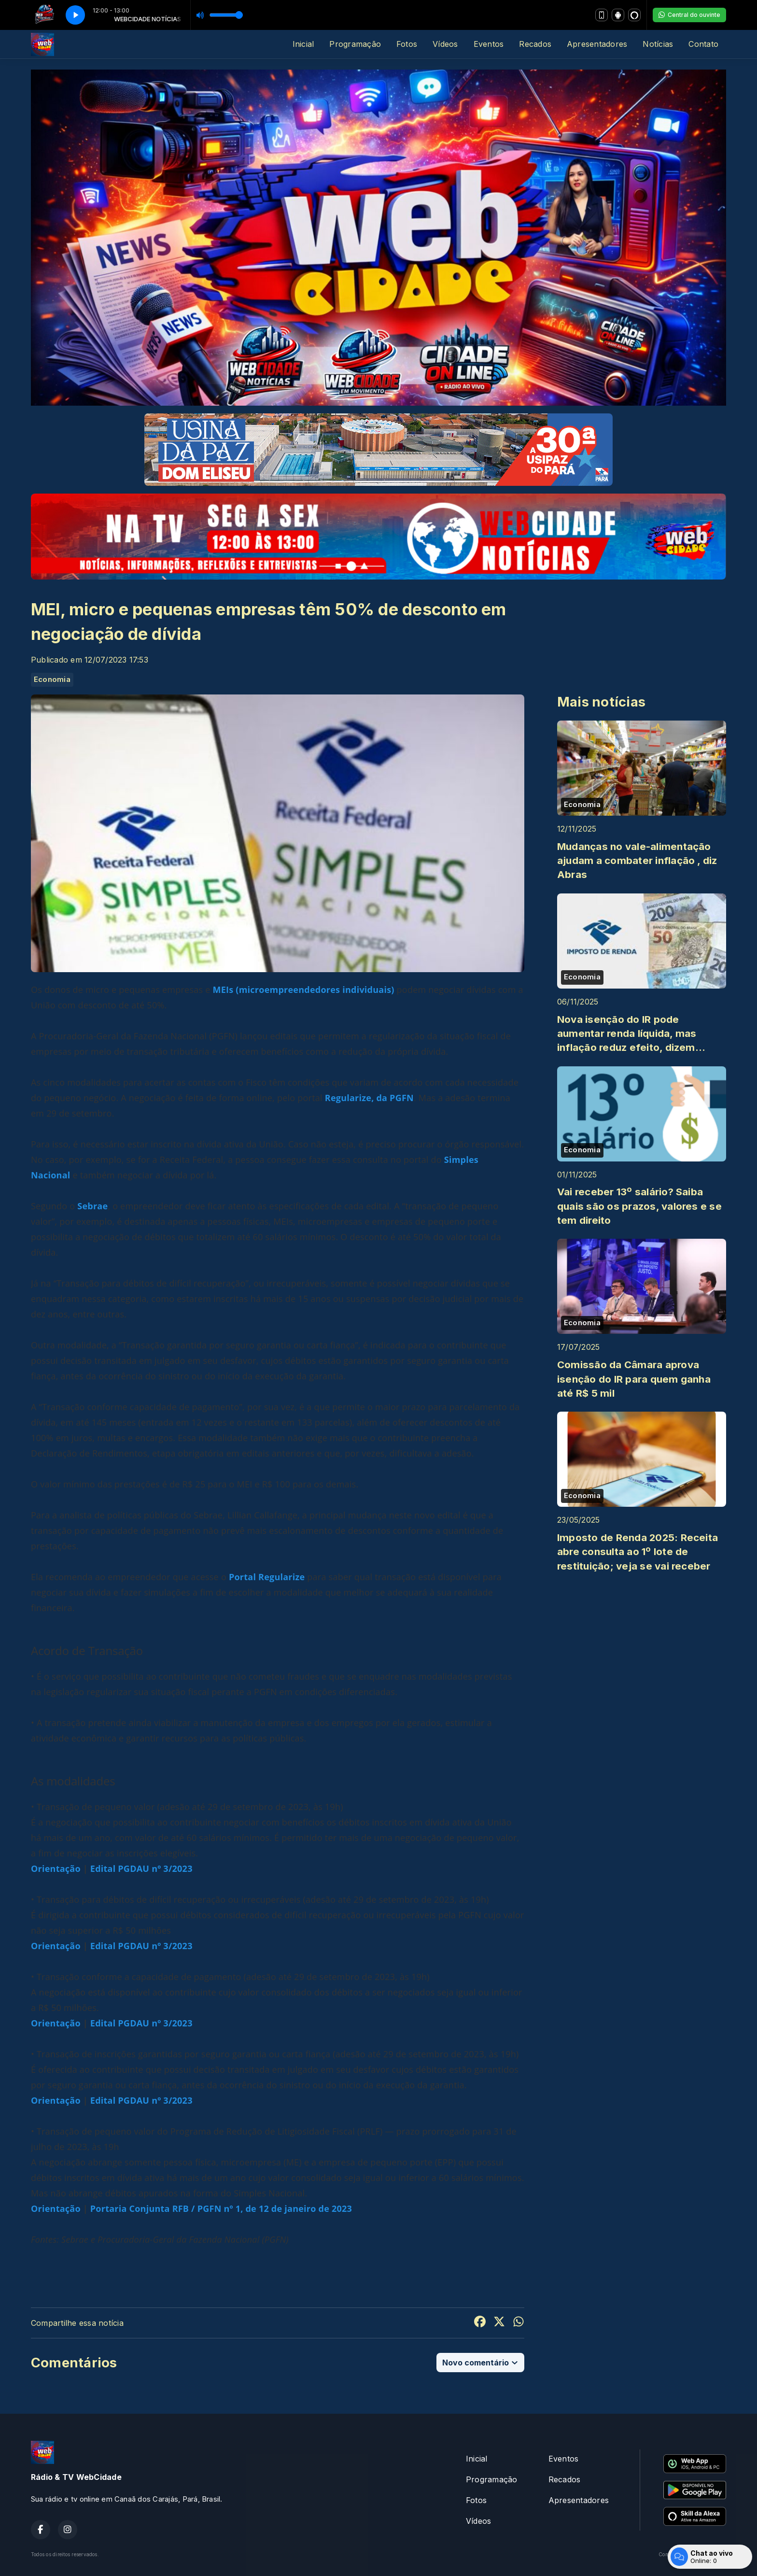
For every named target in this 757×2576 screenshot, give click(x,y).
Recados (535, 44)
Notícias (658, 44)
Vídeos (445, 44)
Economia (52, 679)
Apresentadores (597, 44)
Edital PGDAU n (123, 1868)
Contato (703, 44)
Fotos (406, 44)
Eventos (489, 44)
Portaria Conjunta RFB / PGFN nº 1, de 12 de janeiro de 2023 (221, 2208)
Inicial (303, 44)
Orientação (56, 1868)
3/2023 (176, 1868)
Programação (355, 44)
